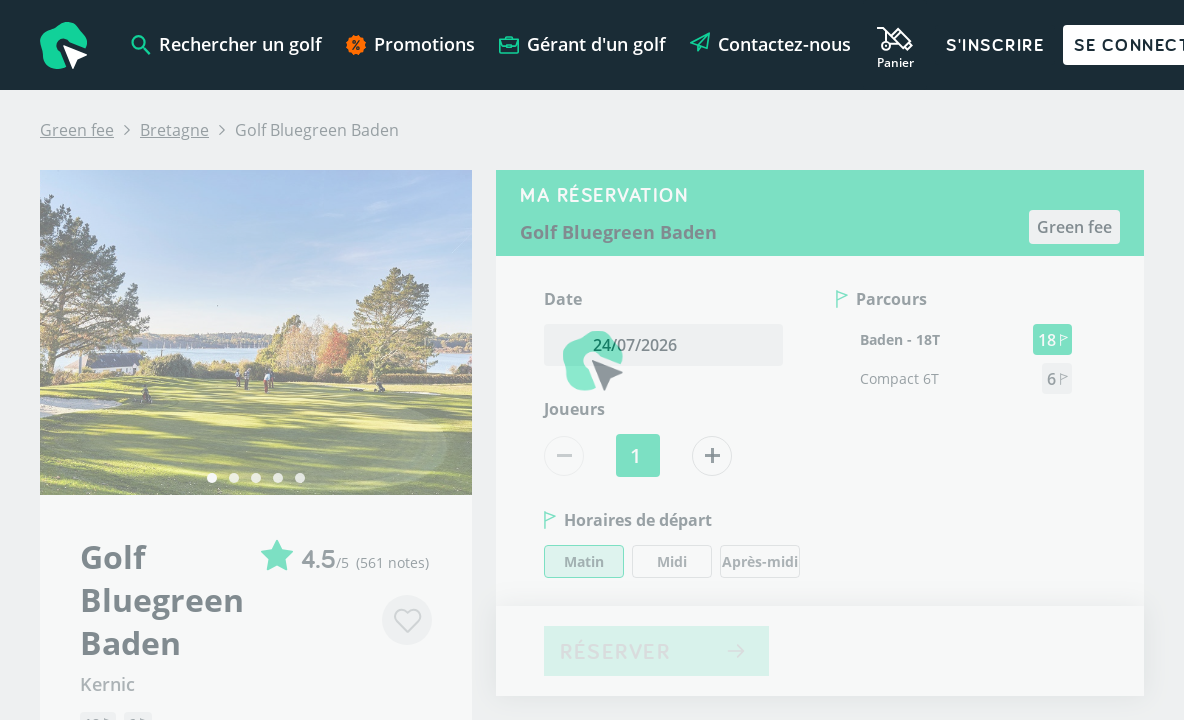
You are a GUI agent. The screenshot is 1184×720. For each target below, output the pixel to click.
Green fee (77, 130)
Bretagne (174, 130)
